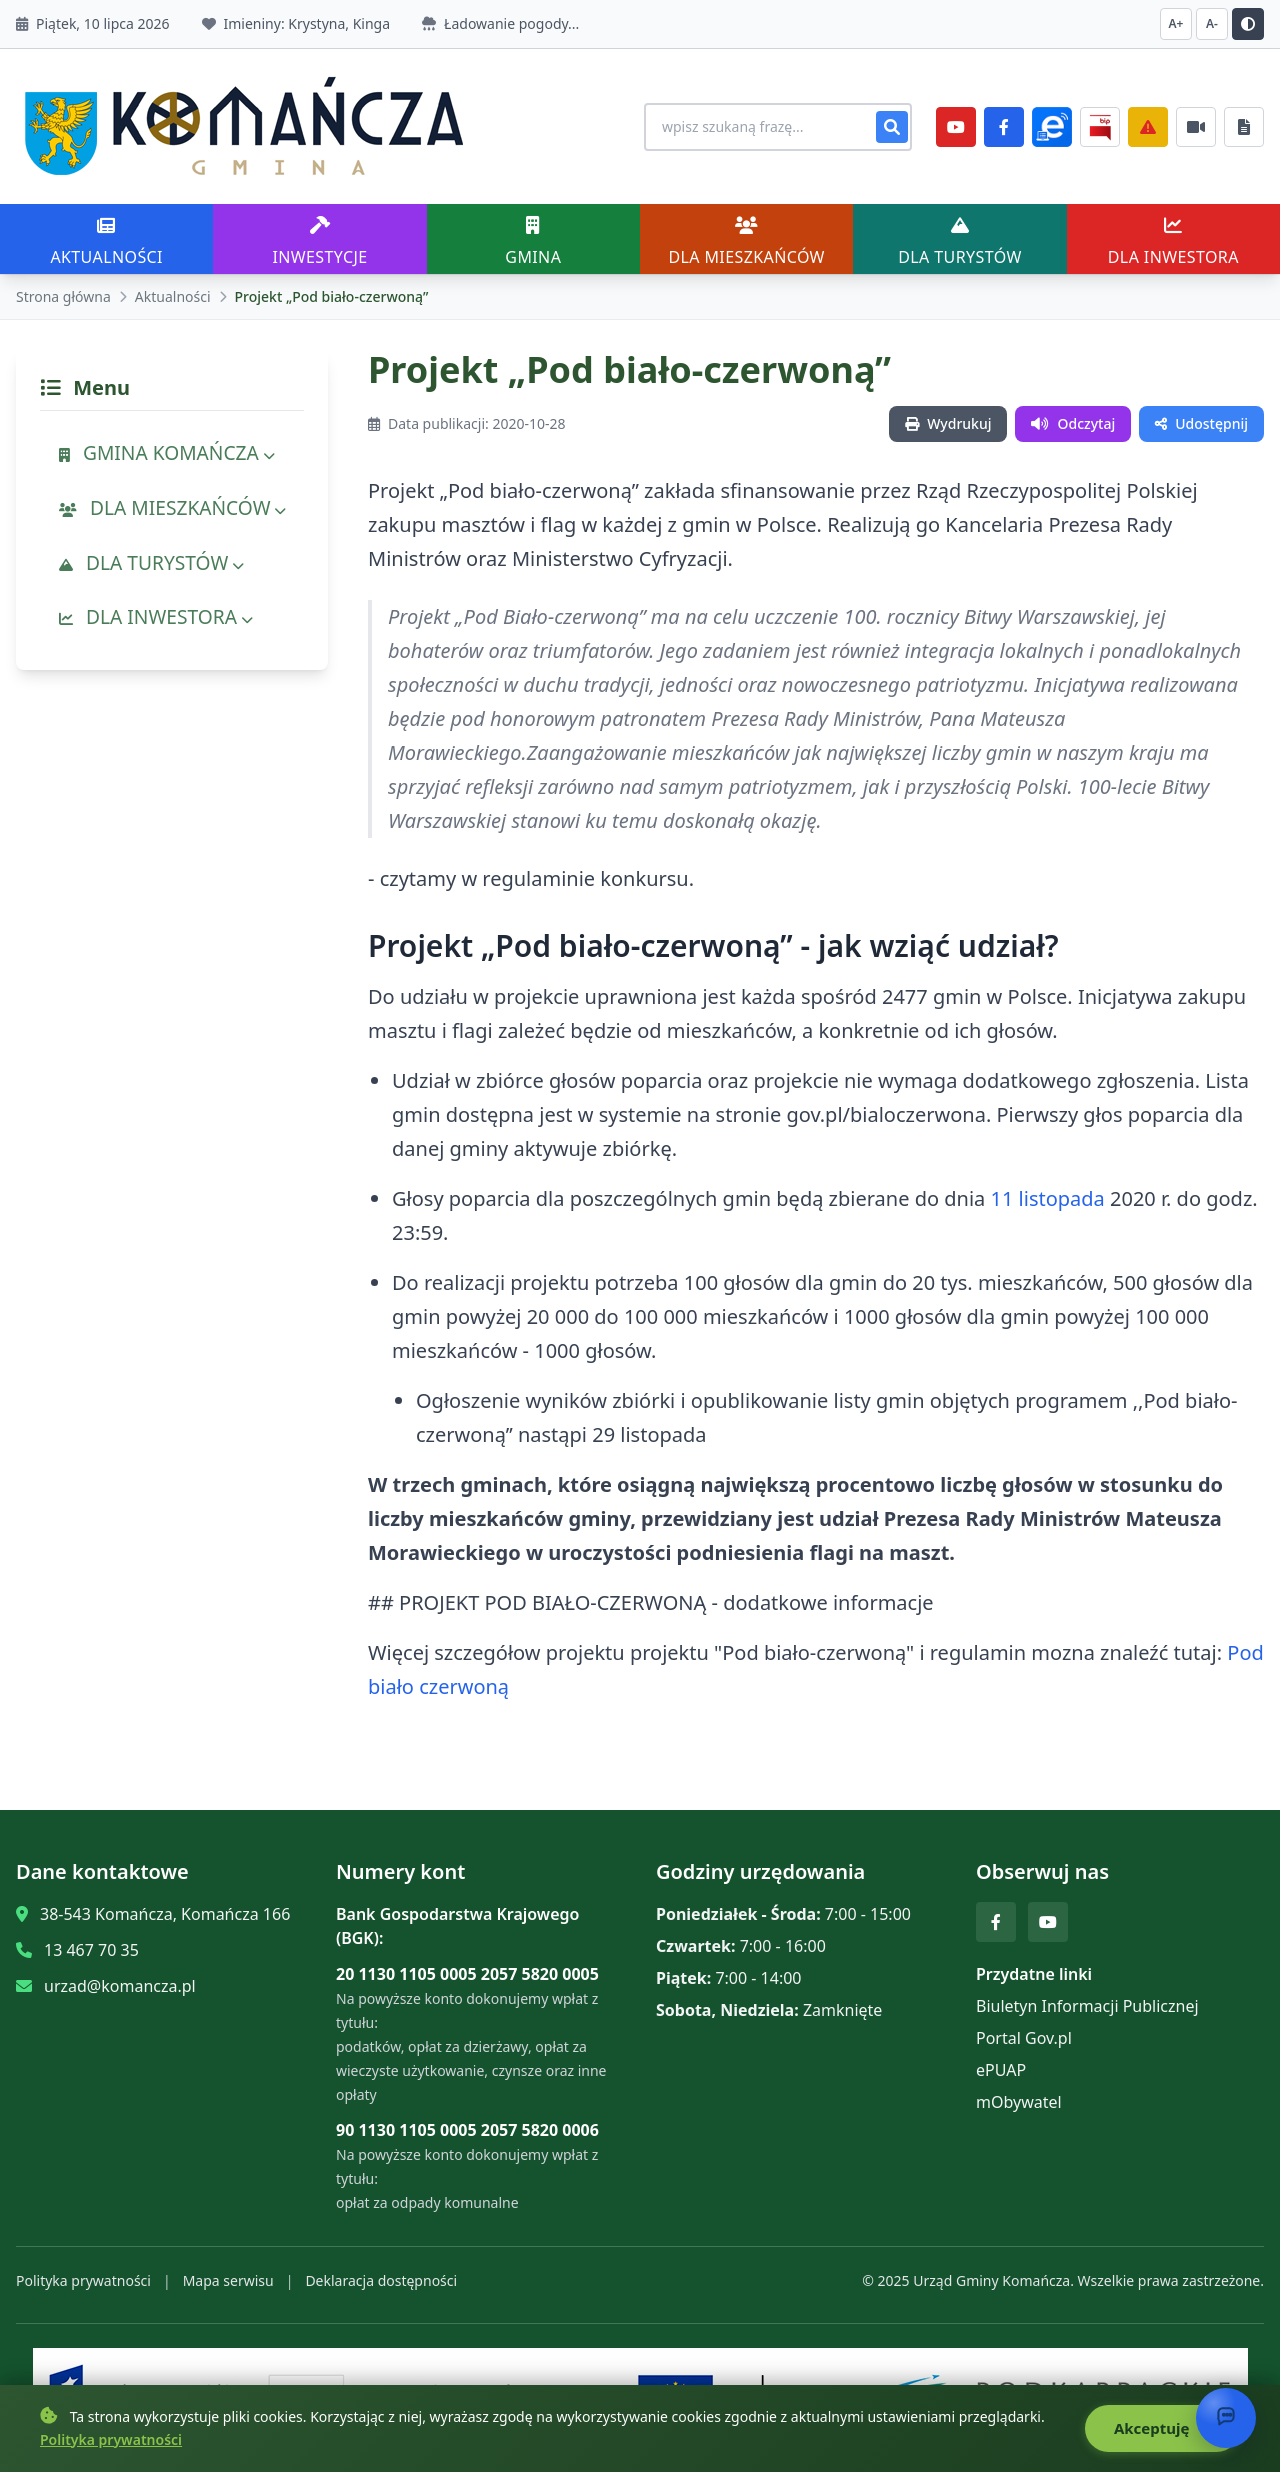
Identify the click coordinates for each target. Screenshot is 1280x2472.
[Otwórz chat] (1226, 2418)
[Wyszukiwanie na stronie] (768, 127)
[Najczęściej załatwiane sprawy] (1196, 127)
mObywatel (1019, 2102)
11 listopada (1048, 1198)
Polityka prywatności (83, 2280)
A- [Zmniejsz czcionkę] (1212, 23)
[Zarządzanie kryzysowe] (1148, 127)
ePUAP (1001, 2070)
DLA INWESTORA (156, 616)
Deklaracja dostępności (381, 2280)
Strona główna (63, 296)
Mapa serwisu (228, 2280)
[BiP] (1100, 127)
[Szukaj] (892, 127)
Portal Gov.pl (1024, 2038)
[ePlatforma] (1052, 127)
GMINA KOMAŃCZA (167, 452)
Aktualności (173, 296)
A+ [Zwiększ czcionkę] (1176, 23)
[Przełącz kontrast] (1248, 24)
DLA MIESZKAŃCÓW (172, 507)
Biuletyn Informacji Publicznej (1087, 2006)
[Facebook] (1004, 127)
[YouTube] (956, 127)
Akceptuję (1161, 2429)
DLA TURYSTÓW (151, 562)
